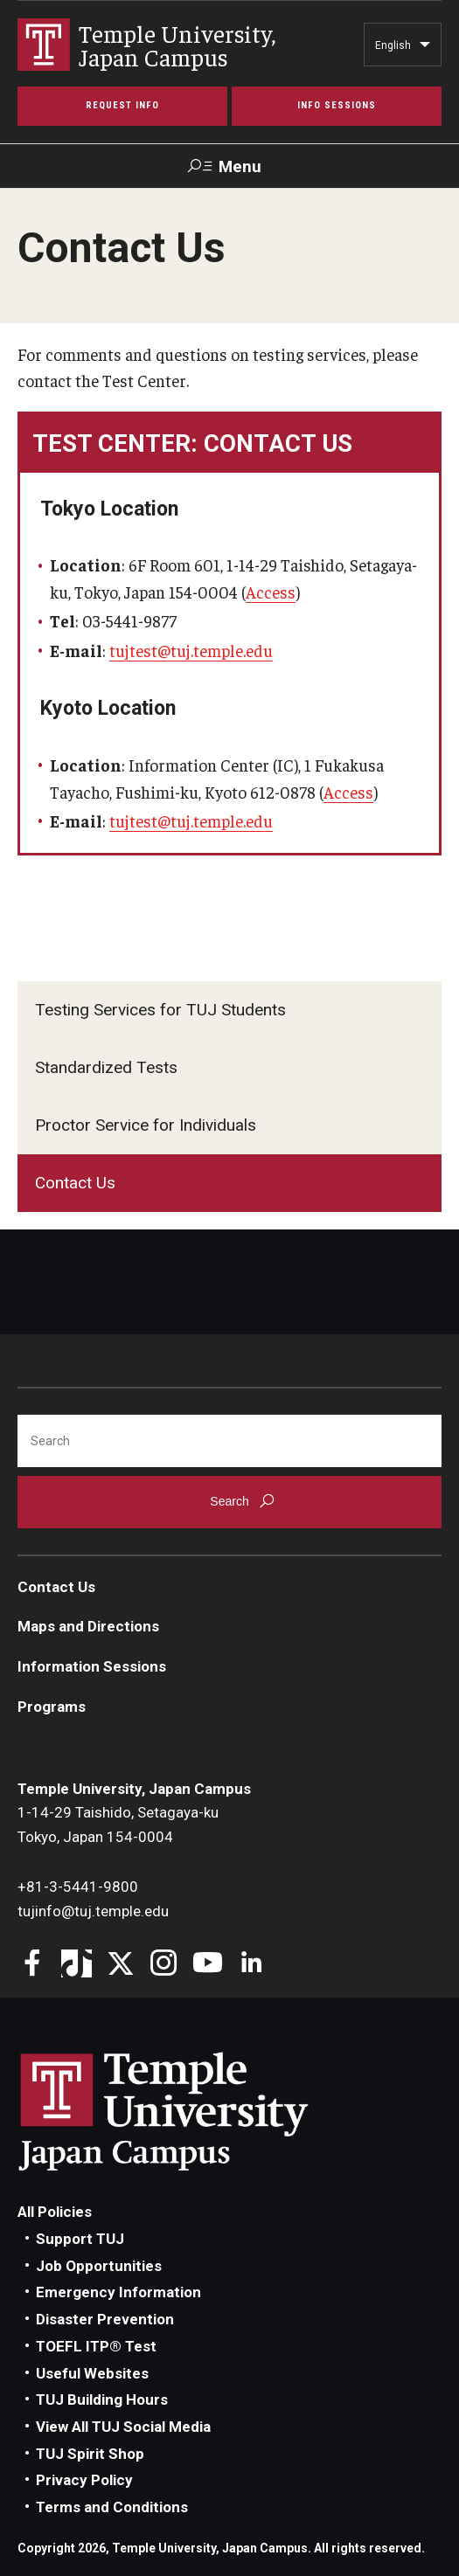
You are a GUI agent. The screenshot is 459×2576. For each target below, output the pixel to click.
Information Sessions (91, 1666)
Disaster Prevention (105, 2319)
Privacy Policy (84, 2480)
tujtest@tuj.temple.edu (191, 650)
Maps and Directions (88, 1626)
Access (271, 591)
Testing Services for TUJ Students (160, 1010)
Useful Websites (92, 2373)
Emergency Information (118, 2292)
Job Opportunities (99, 2266)
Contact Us (75, 1183)
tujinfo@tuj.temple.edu (93, 1911)
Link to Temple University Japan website (192, 2111)
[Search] (229, 1441)
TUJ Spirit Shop (90, 2453)
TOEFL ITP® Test (96, 2346)
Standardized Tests (106, 1067)
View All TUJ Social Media (123, 2426)
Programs (51, 1706)
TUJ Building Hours (102, 2399)
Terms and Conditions (112, 2507)
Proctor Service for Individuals (145, 1125)
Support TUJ (80, 2238)
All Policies (54, 2211)
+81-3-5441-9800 (77, 1886)
